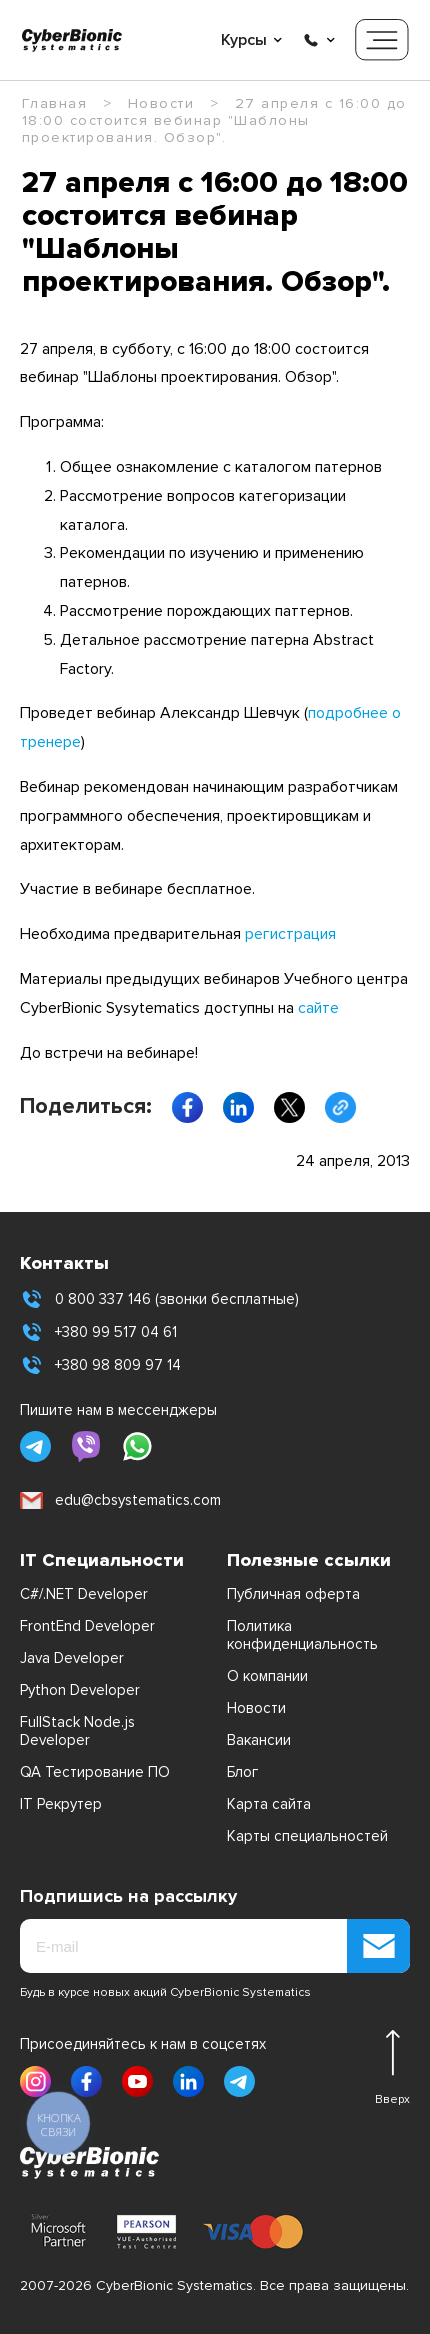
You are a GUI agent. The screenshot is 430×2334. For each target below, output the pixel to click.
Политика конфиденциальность (302, 1635)
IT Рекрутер (61, 1804)
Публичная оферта (293, 1594)
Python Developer (80, 1690)
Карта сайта (269, 1804)
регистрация (290, 934)
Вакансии (259, 1740)
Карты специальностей (307, 1836)
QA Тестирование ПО (95, 1772)
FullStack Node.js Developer (77, 1731)
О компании (267, 1676)
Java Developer (72, 1658)
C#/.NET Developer (84, 1594)
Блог (242, 1772)
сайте (318, 1008)
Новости (256, 1708)
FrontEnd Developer (87, 1626)
